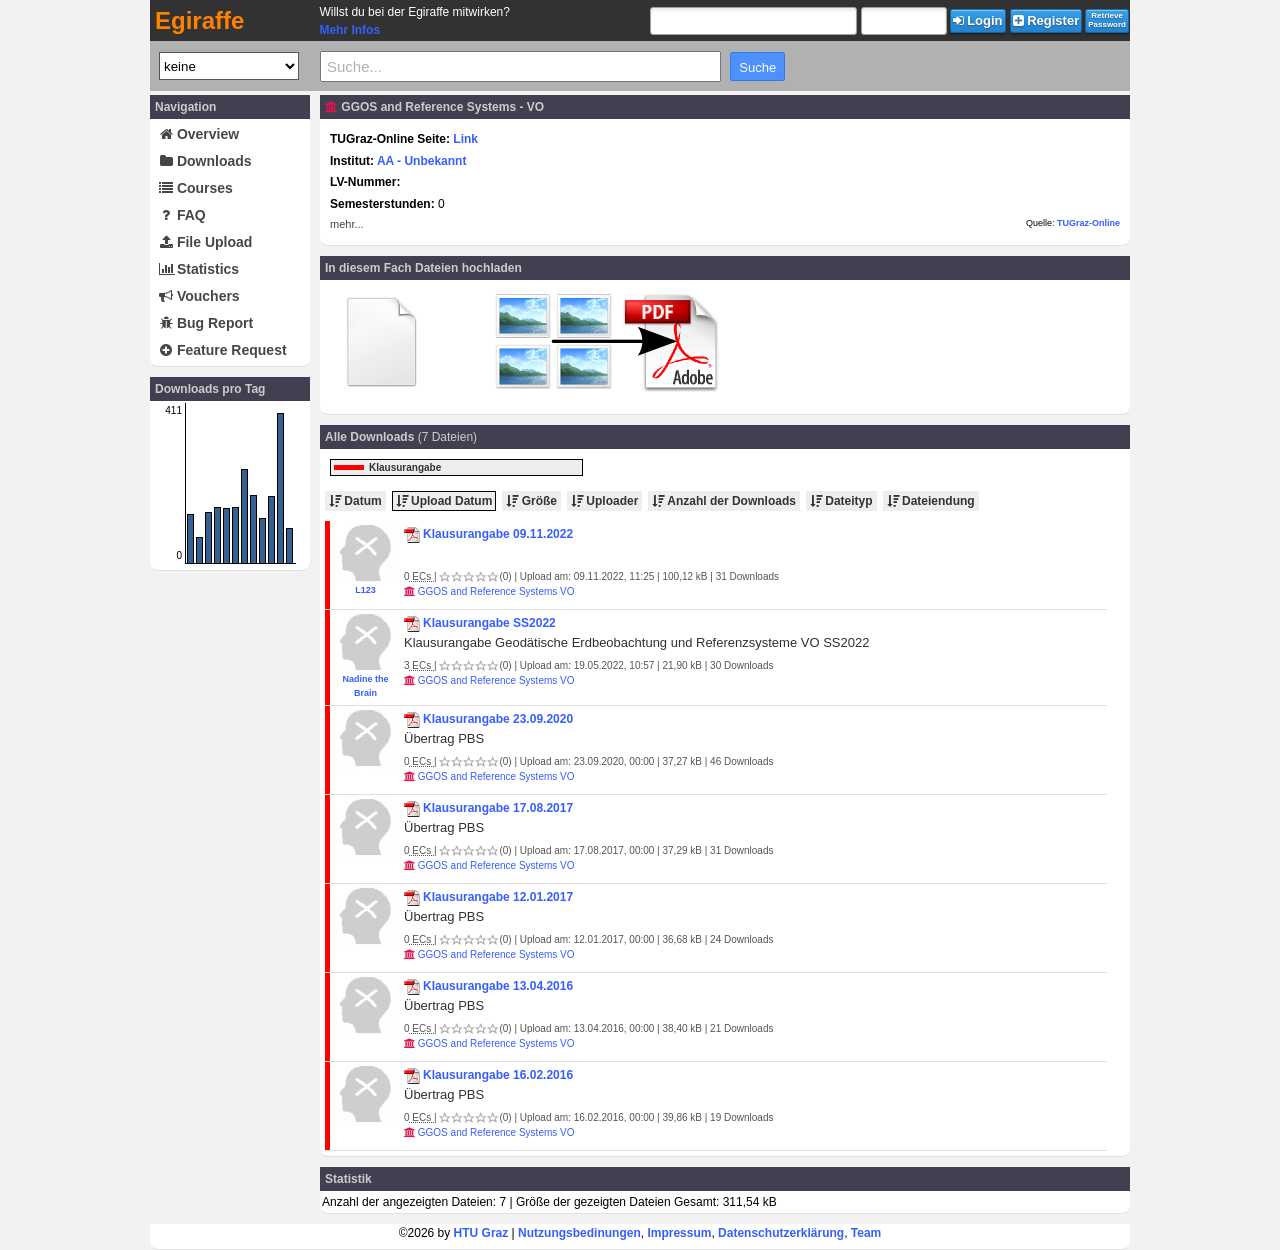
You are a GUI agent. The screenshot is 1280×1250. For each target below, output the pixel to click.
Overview (199, 134)
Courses (196, 188)
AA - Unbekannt (422, 161)
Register (1046, 20)
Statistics (199, 269)
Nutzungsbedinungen (579, 1233)
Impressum (679, 1233)
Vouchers (199, 296)
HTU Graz (481, 1233)
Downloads (205, 161)
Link (465, 139)
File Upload (205, 242)
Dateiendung (931, 501)
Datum (355, 501)
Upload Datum (444, 501)
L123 (365, 590)
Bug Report (206, 323)
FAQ (182, 215)
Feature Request (223, 350)
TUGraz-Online (1088, 223)
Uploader (604, 501)
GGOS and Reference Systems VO (496, 591)
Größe (531, 501)
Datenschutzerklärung (781, 1233)
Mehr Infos (349, 30)
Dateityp (841, 501)
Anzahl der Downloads (724, 501)
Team (866, 1233)
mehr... (347, 224)
